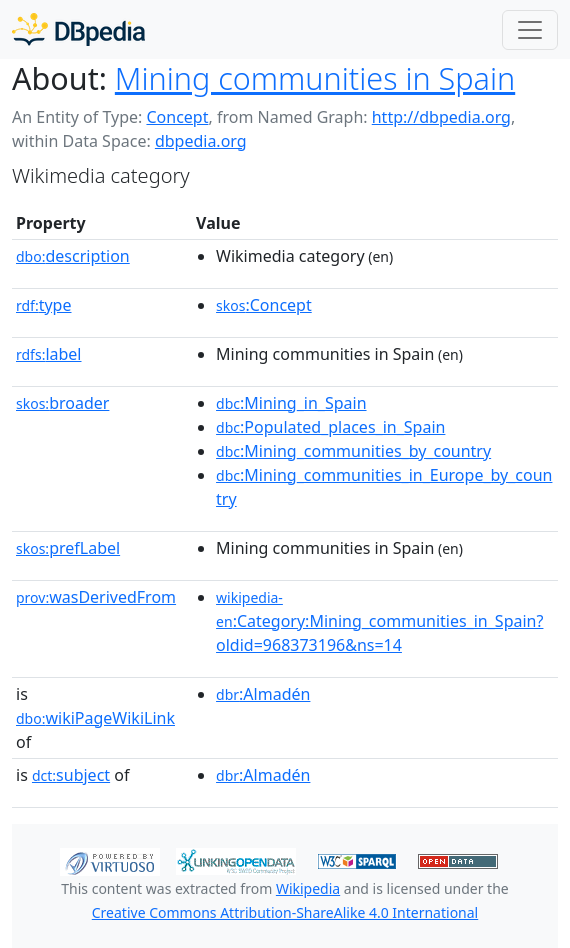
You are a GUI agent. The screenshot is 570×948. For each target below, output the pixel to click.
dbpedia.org (201, 141)
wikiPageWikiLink (95, 718)
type (44, 305)
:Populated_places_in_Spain (330, 427)
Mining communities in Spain (315, 78)
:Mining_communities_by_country (353, 451)
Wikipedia (308, 888)
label (49, 354)
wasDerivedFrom (96, 597)
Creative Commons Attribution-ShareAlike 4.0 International (285, 912)
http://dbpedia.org (441, 117)
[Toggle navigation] (530, 30)
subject (71, 775)
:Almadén (263, 694)
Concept (177, 117)
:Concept (264, 305)
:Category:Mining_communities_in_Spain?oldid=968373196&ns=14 (379, 622)
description (73, 256)
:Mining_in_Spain (291, 403)
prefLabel (68, 548)
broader (62, 403)
